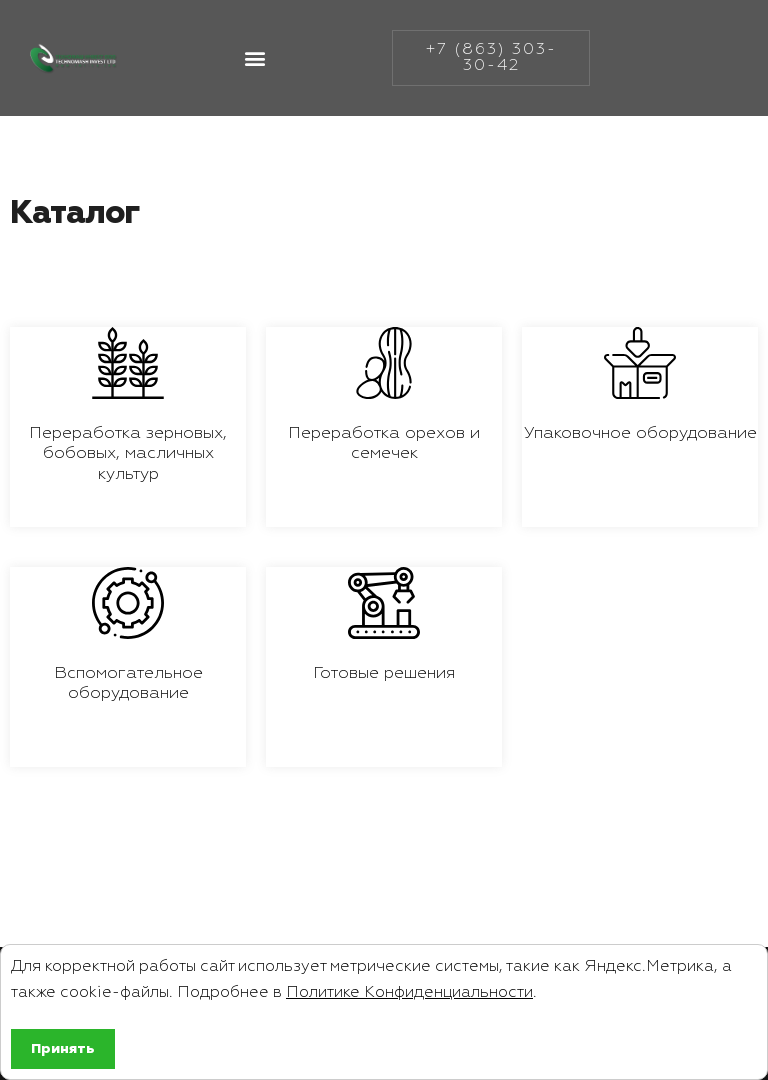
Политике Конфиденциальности (409, 993)
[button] (254, 61)
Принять (63, 1049)
